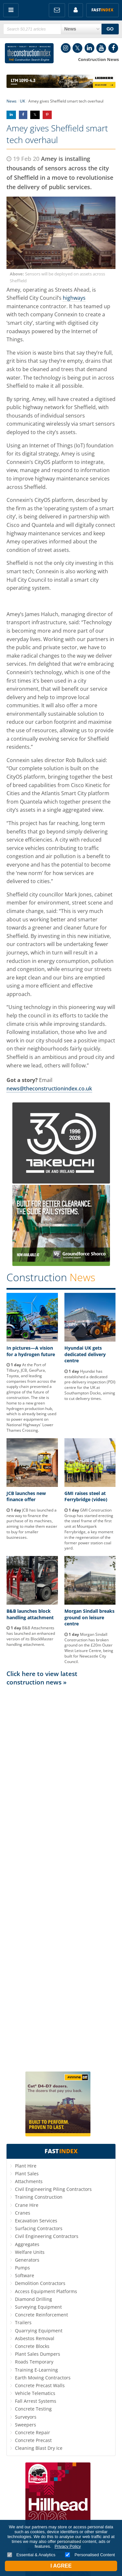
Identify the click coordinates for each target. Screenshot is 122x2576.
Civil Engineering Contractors (46, 2236)
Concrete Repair (32, 2432)
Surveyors (25, 2417)
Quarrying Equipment (38, 2330)
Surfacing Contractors (38, 2228)
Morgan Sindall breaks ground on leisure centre (89, 1617)
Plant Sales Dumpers (37, 2354)
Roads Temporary (34, 2362)
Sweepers (25, 2425)
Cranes (22, 2213)
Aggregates (27, 2244)
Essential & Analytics (31, 2554)
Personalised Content (90, 2554)
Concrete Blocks (32, 2346)
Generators (27, 2260)
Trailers (23, 2322)
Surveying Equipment (38, 2307)
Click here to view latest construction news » (42, 1678)
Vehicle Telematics (35, 2393)
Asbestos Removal (34, 2338)
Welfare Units (30, 2252)
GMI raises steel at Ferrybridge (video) (85, 1496)
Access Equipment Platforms (46, 2291)
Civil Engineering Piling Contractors (53, 2189)
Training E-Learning (36, 2370)
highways (74, 297)
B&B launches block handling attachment (30, 1614)
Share (11, 115)
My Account (75, 10)
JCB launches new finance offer (26, 1496)
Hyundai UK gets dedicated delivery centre (85, 1354)
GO (110, 28)
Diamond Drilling (33, 2299)
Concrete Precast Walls (40, 2385)
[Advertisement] (61, 1878)
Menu (11, 10)
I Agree (61, 2566)
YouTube (101, 48)
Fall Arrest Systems (35, 2401)
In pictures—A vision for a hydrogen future (31, 1351)
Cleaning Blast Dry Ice (38, 2448)
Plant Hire (25, 2166)
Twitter (77, 48)
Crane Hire (26, 2205)
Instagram (66, 48)
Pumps (22, 2268)
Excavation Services (36, 2221)
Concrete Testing (33, 2409)
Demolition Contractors (40, 2283)
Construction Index (29, 53)
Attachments (29, 2181)
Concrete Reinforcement (41, 2315)
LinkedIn (89, 48)
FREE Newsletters (57, 10)
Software (24, 2275)
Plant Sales (27, 2173)
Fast (102, 10)
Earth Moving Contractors (43, 2378)
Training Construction (38, 2197)
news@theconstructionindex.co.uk (49, 1088)
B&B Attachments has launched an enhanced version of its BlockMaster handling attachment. (31, 1636)
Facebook (113, 48)
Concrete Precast (33, 2440)
